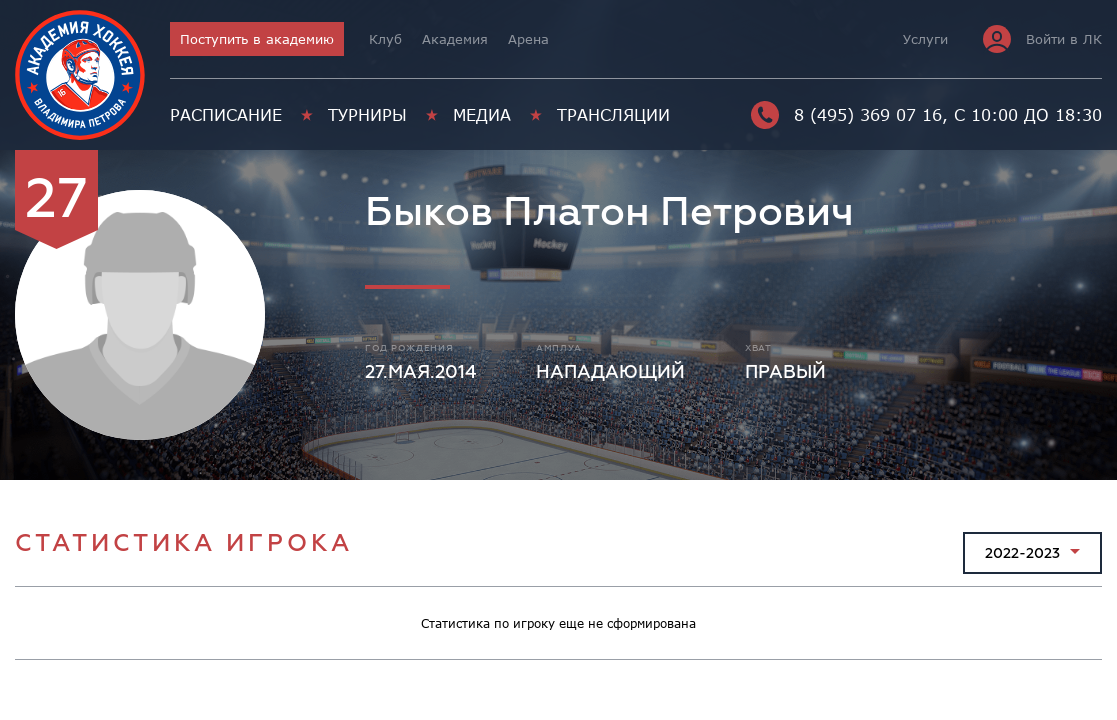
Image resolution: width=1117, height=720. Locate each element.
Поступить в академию (257, 39)
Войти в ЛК (1042, 39)
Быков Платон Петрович (609, 212)
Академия (455, 39)
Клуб (385, 39)
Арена (528, 39)
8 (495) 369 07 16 (846, 115)
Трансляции (613, 115)
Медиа (482, 115)
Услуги (925, 39)
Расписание (226, 115)
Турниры (367, 115)
